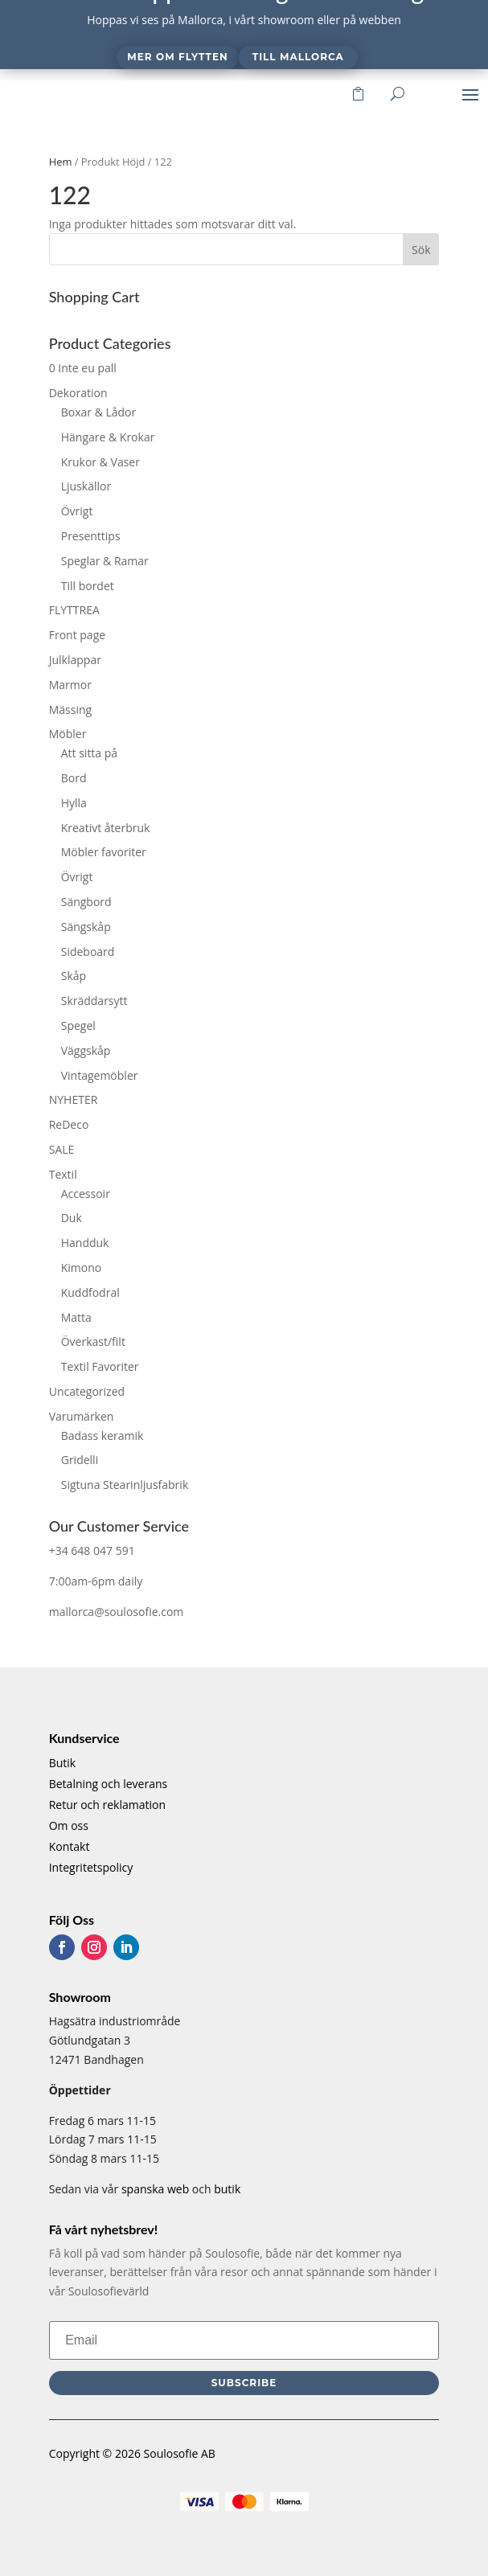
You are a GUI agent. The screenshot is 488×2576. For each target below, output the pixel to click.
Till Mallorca (298, 57)
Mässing (70, 709)
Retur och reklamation (107, 1804)
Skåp (73, 975)
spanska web (155, 2189)
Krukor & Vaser (100, 462)
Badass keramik (102, 1435)
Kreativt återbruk (105, 827)
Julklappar (75, 659)
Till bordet (87, 585)
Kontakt (69, 1846)
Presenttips (91, 536)
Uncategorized (87, 1391)
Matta (76, 1317)
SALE (62, 1149)
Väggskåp (86, 1050)
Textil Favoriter (100, 1366)
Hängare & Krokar (108, 437)
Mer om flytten (177, 57)
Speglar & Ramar (105, 560)
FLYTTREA (74, 609)
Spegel (78, 1025)
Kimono (81, 1267)
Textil (63, 1174)
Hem (60, 161)
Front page (77, 634)
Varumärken (81, 1416)
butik (227, 2189)
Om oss (68, 1825)
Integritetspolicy (91, 1867)
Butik (62, 1762)
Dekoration (78, 392)
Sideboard (88, 951)
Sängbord (86, 901)
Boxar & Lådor (99, 412)
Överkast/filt (93, 1341)
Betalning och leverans (108, 1783)
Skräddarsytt (94, 1000)
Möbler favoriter (103, 851)
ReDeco (69, 1124)
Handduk (85, 1242)
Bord (74, 778)
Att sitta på (89, 753)
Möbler (68, 733)
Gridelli (79, 1459)
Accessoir (85, 1193)
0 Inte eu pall (83, 367)
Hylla (74, 802)
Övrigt (77, 511)
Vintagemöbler (99, 1075)
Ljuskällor (86, 486)
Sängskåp (86, 926)
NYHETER (73, 1099)
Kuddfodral (90, 1292)
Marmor (70, 684)
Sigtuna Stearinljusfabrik (125, 1484)
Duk (71, 1217)
